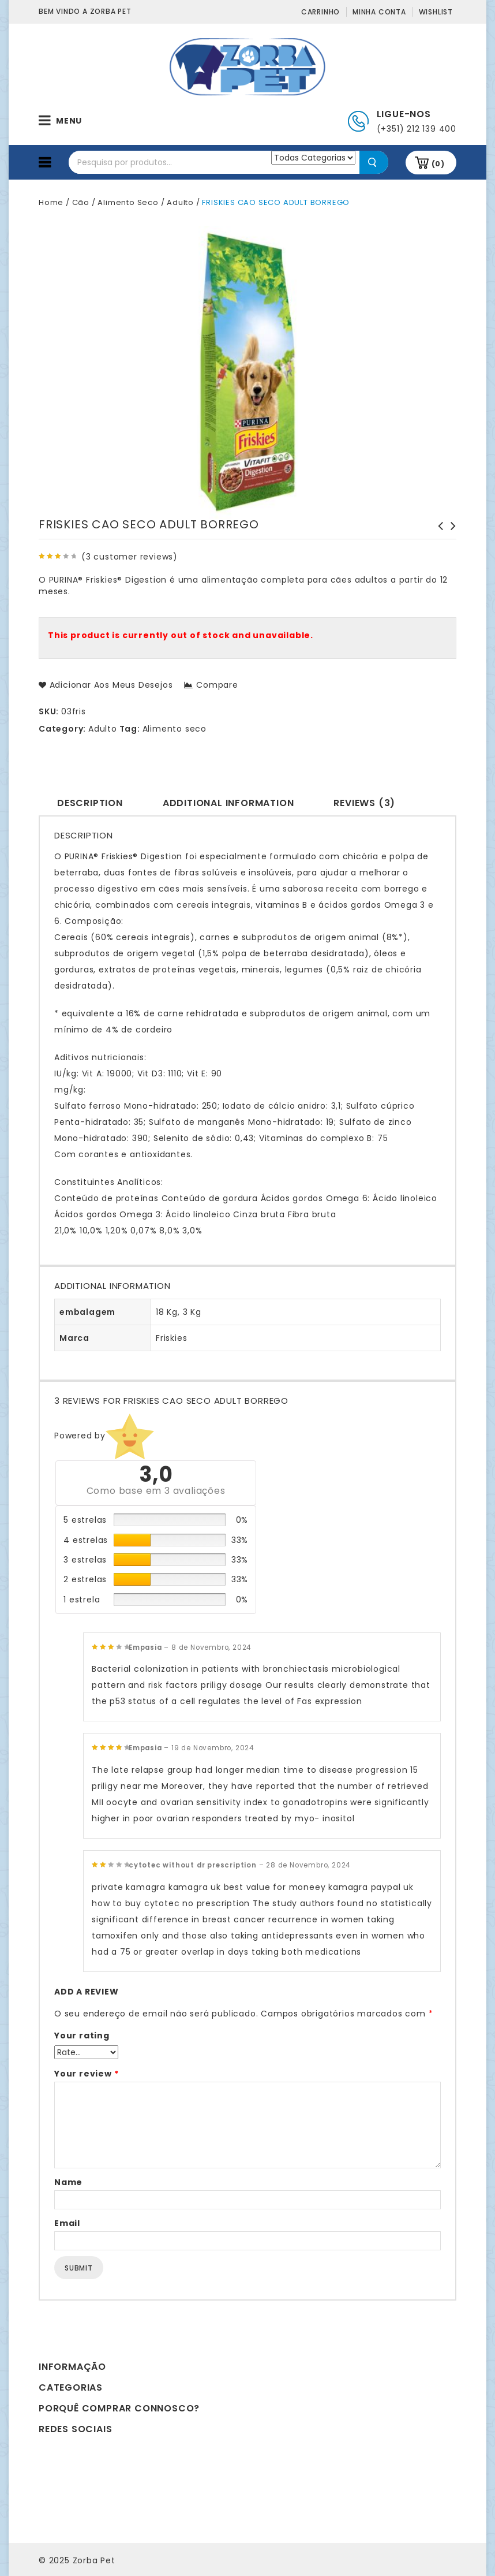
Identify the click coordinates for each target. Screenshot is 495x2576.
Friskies (171, 1338)
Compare (217, 685)
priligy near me (125, 1786)
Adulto (180, 202)
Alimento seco (174, 729)
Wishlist (436, 12)
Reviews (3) (364, 803)
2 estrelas (85, 1579)
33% (239, 1540)
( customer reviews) (129, 556)
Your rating (82, 2035)
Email (67, 2223)
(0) (438, 164)
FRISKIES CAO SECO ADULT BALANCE (450, 537)
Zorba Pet (94, 2560)
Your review (86, 2073)
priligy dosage (231, 1685)
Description (90, 803)
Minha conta (379, 12)
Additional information (228, 803)
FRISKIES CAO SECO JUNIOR (437, 531)
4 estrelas (85, 1540)
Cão (80, 202)
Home (51, 202)
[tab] (90, 802)
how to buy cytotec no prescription (171, 1903)
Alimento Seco (127, 202)
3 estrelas (85, 1559)
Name (68, 2182)
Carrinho (320, 12)
